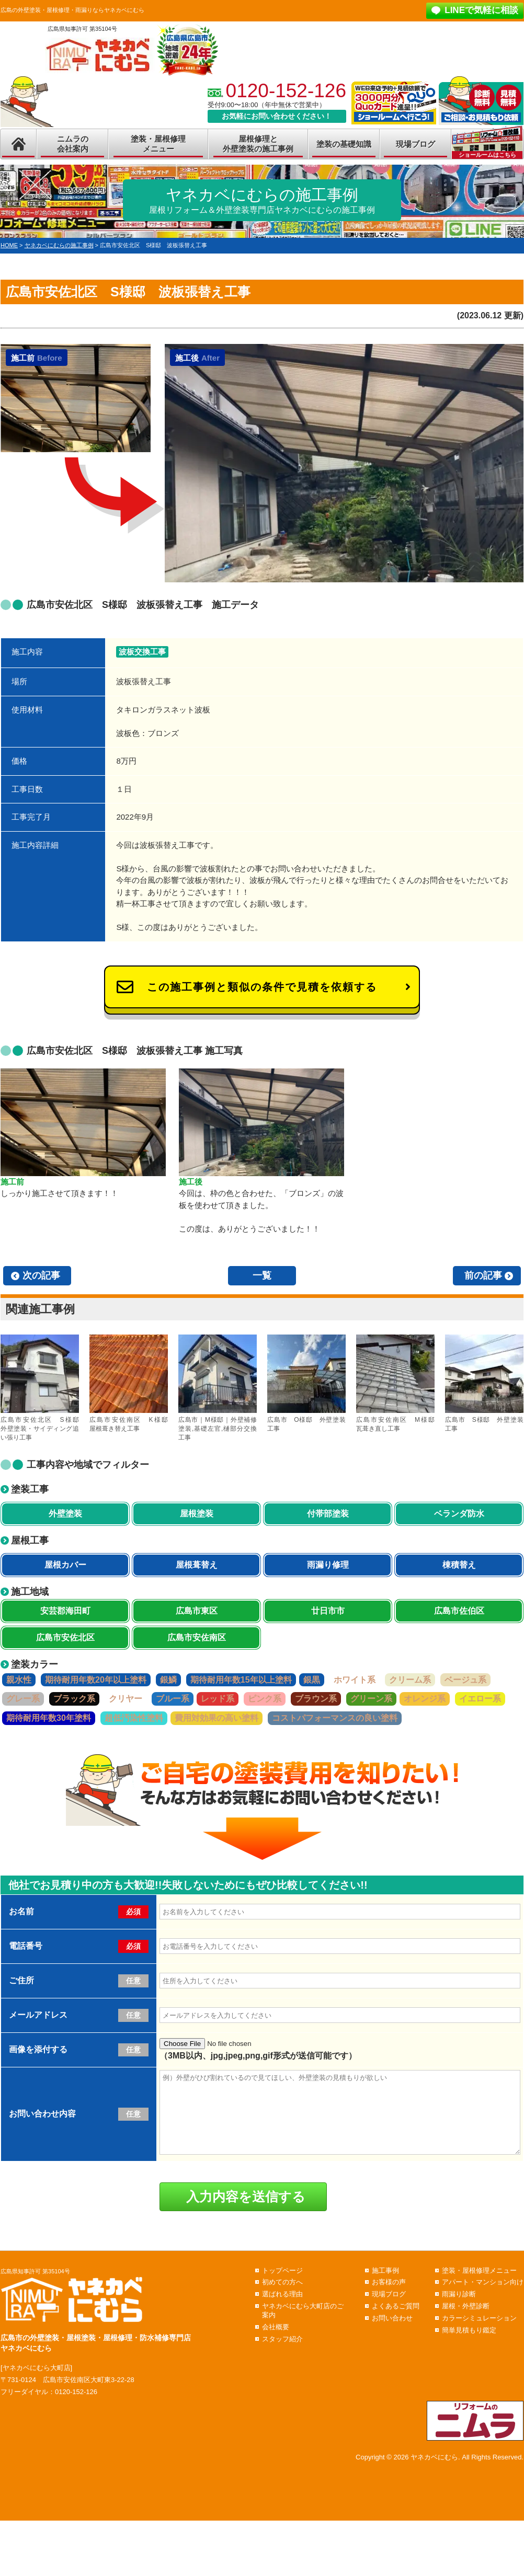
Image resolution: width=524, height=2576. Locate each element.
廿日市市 (328, 1610)
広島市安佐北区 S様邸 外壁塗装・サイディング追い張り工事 (40, 1388)
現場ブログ (415, 144)
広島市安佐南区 (196, 1637)
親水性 (18, 1679)
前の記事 (483, 1275)
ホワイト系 (354, 1679)
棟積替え (459, 1564)
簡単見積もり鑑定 (469, 2346)
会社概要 (275, 2343)
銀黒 (311, 1679)
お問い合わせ (392, 2334)
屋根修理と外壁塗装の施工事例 (258, 144)
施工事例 (385, 2286)
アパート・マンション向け (482, 2298)
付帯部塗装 (328, 1513)
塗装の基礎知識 (343, 144)
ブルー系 (172, 1698)
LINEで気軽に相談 (481, 10)
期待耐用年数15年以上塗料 (241, 1679)
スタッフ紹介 (282, 2355)
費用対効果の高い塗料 (216, 1718)
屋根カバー (65, 1564)
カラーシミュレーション (479, 2334)
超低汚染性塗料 (134, 1718)
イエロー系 (480, 1698)
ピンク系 (264, 1698)
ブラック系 (74, 1698)
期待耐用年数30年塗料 (48, 1718)
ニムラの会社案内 (72, 144)
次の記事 (41, 1275)
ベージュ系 (465, 1679)
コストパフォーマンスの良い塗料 (334, 1718)
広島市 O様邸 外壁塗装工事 (306, 1383)
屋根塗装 (196, 1513)
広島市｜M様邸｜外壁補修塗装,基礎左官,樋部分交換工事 (217, 1388)
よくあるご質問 (395, 2322)
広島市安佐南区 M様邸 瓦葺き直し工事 (395, 1383)
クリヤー (125, 1698)
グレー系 (23, 1698)
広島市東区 (197, 1610)
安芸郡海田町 (65, 1610)
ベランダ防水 (459, 1513)
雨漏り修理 (328, 1564)
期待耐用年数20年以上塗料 (95, 1679)
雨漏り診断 (459, 2310)
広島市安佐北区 (65, 1637)
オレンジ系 (425, 1698)
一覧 (262, 1275)
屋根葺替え (197, 1564)
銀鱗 (168, 1679)
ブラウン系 (316, 1698)
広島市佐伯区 (459, 1610)
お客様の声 (389, 2298)
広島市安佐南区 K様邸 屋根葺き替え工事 (128, 1383)
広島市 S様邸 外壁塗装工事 (484, 1383)
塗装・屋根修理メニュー (158, 144)
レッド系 (217, 1698)
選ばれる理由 (282, 2310)
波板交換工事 (142, 651)
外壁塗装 (65, 1513)
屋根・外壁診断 (465, 2322)
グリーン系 (371, 1698)
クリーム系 (410, 1679)
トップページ (282, 2286)
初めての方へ (282, 2298)
